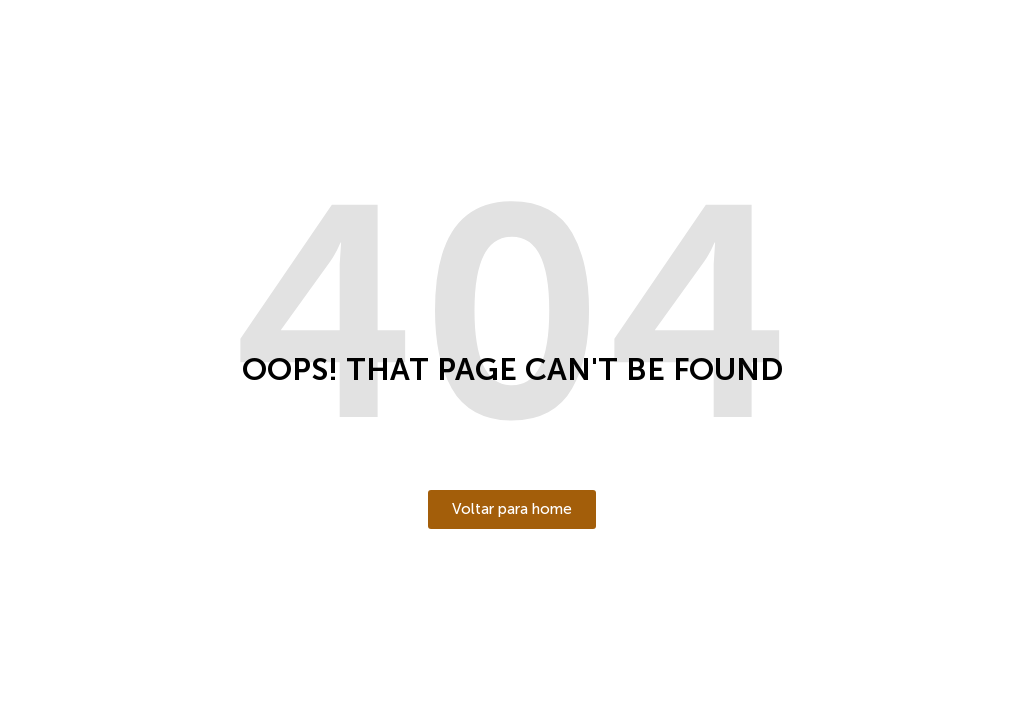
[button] (512, 509)
